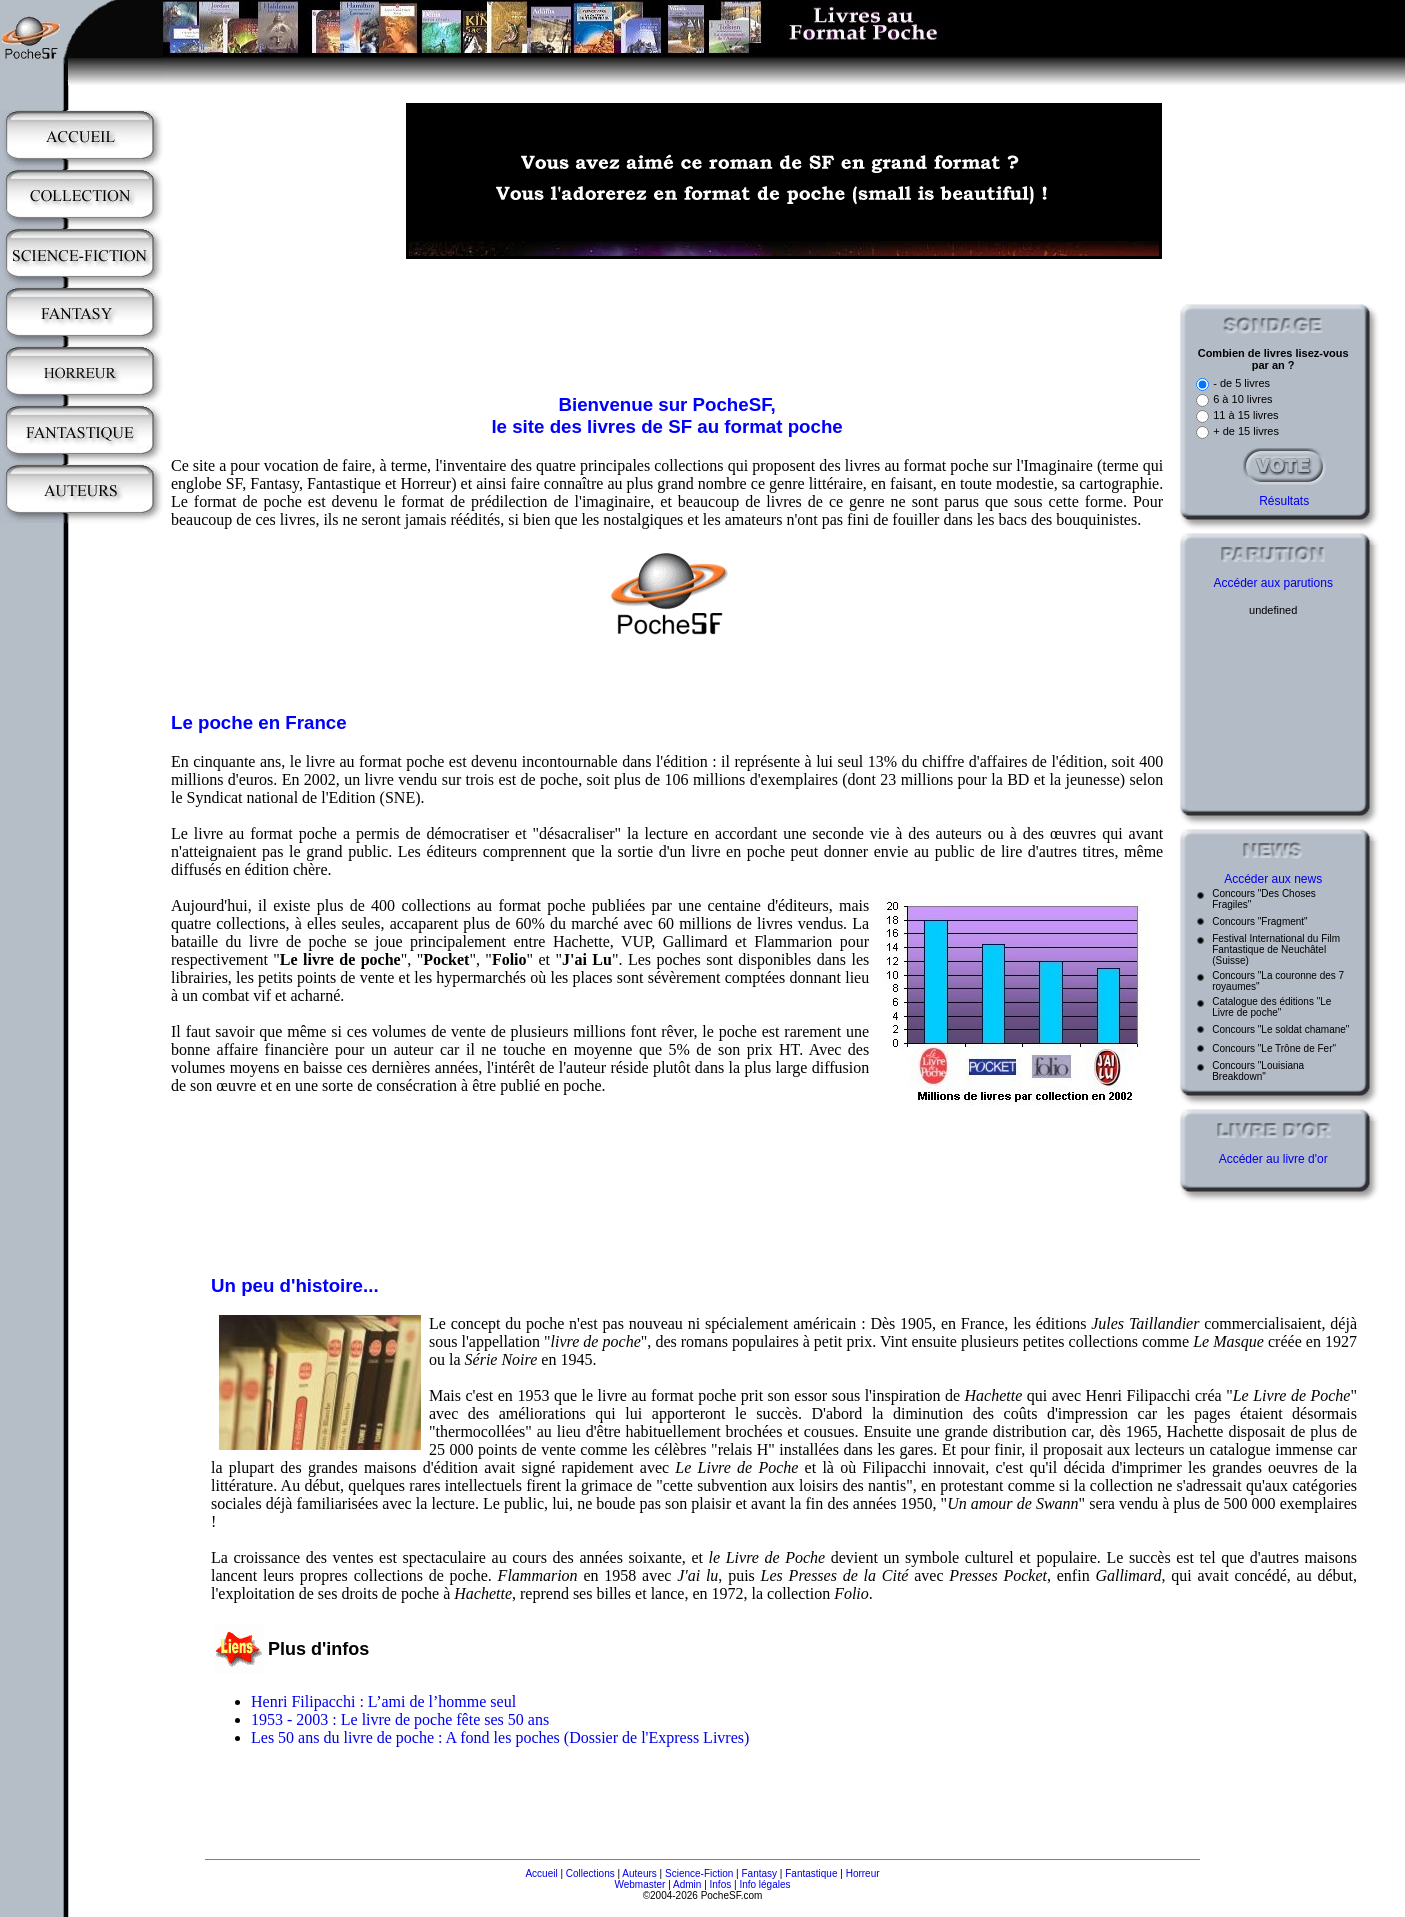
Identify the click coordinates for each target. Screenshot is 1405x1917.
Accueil (541, 1873)
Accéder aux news (1273, 879)
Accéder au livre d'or (1273, 1159)
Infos (721, 1884)
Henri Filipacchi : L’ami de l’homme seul (383, 1701)
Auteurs (639, 1873)
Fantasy (760, 1873)
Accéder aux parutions (1272, 583)
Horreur (863, 1873)
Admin (687, 1884)
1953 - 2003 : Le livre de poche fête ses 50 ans (400, 1719)
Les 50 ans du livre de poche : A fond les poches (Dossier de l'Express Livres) (500, 1737)
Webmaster (639, 1884)
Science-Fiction (699, 1873)
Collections (590, 1873)
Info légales (764, 1884)
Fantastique (811, 1873)
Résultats (1284, 501)
